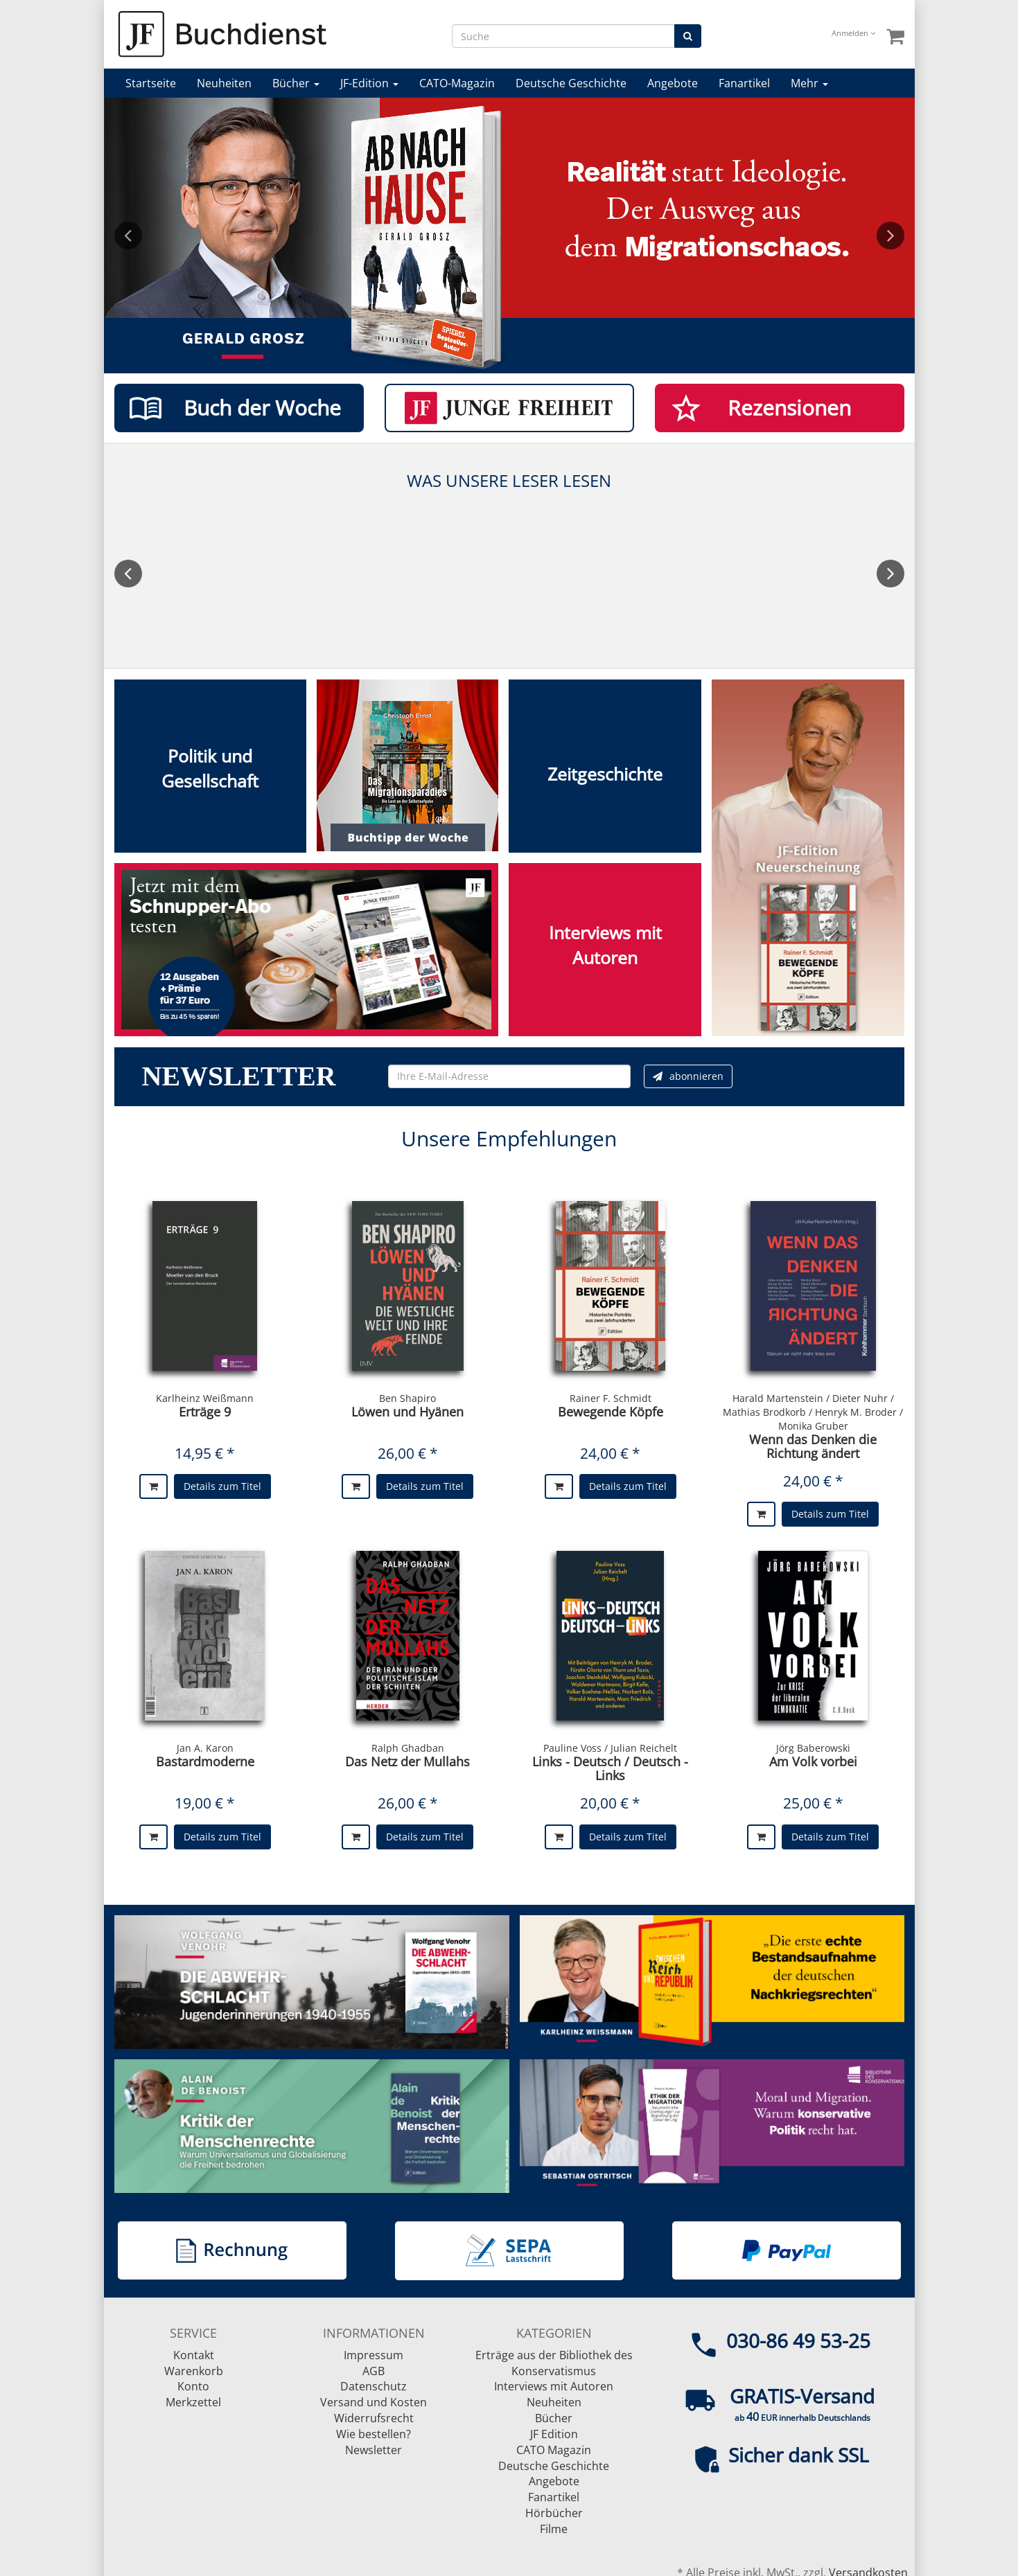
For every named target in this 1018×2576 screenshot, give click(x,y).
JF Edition (554, 2434)
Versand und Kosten (373, 2402)
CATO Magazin (553, 2450)
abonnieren (688, 1076)
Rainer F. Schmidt (610, 1398)
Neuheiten (224, 83)
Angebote (672, 83)
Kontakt (193, 2355)
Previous (128, 235)
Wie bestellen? (373, 2434)
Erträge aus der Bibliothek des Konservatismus (554, 2363)
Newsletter (373, 2450)
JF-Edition (369, 83)
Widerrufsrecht (374, 2418)
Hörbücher (554, 2513)
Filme (554, 2529)
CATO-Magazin (457, 83)
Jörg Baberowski (813, 1748)
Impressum (373, 2355)
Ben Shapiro (407, 1398)
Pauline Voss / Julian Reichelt (610, 1748)
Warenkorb (193, 2371)
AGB (373, 2371)
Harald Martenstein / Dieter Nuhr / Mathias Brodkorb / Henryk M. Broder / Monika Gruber (813, 1412)
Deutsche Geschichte (571, 83)
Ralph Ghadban (407, 1748)
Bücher (295, 83)
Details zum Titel (222, 1486)
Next (890, 235)
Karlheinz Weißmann (205, 1398)
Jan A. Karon (205, 1748)
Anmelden (853, 33)
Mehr (809, 83)
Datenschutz (373, 2386)
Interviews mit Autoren (553, 2386)
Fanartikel (744, 83)
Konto (193, 2386)
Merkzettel (193, 2402)
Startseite (150, 83)
